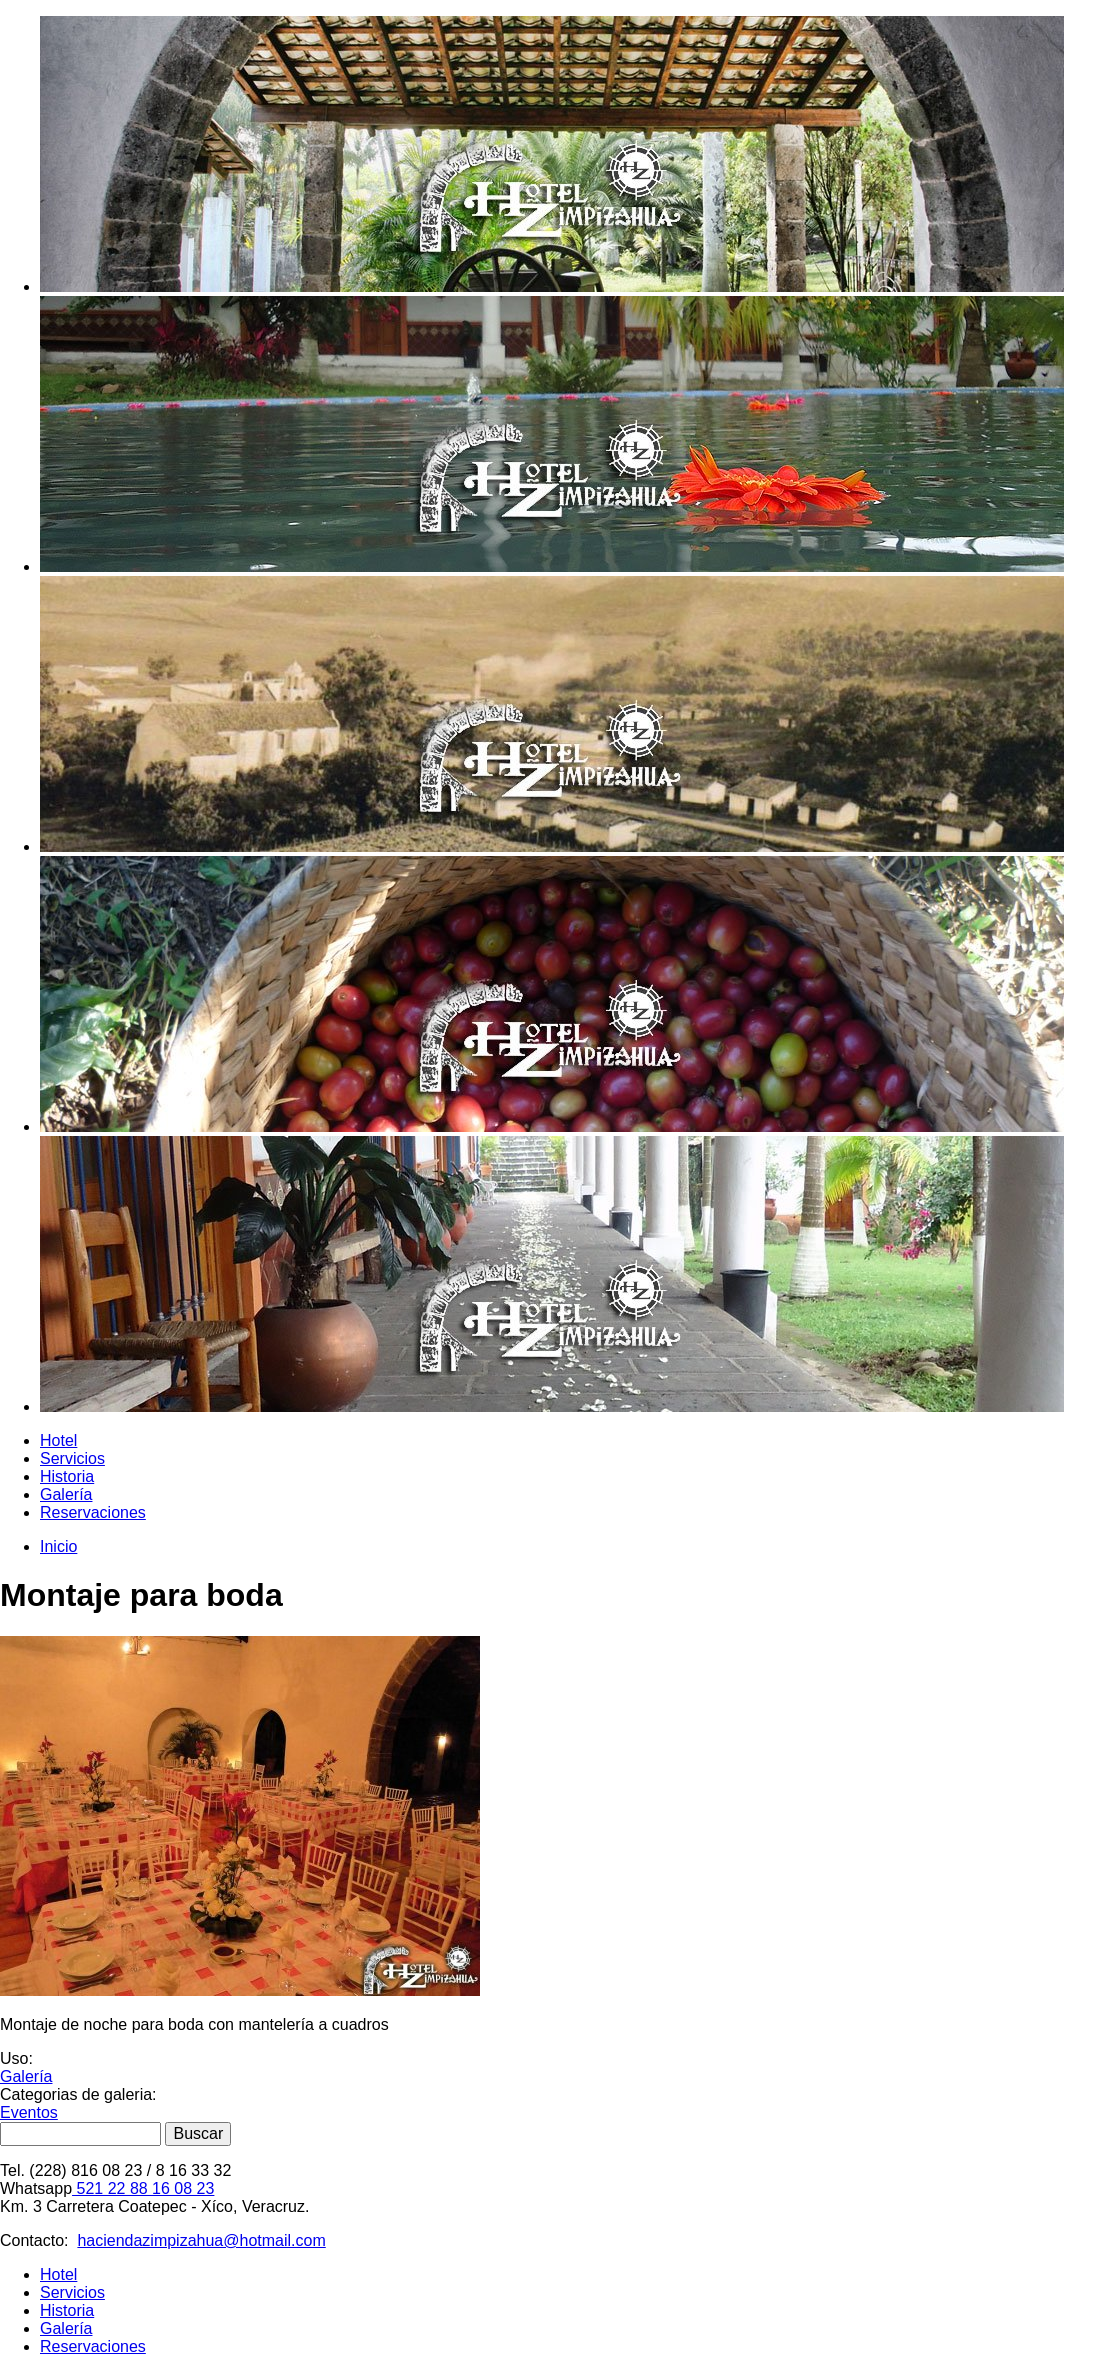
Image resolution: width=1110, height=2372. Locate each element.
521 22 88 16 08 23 (143, 2188)
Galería (66, 1494)
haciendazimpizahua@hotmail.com (201, 2240)
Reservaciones (93, 1512)
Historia (67, 1476)
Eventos (29, 2112)
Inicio (58, 1546)
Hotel (58, 1440)
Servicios (72, 1458)
